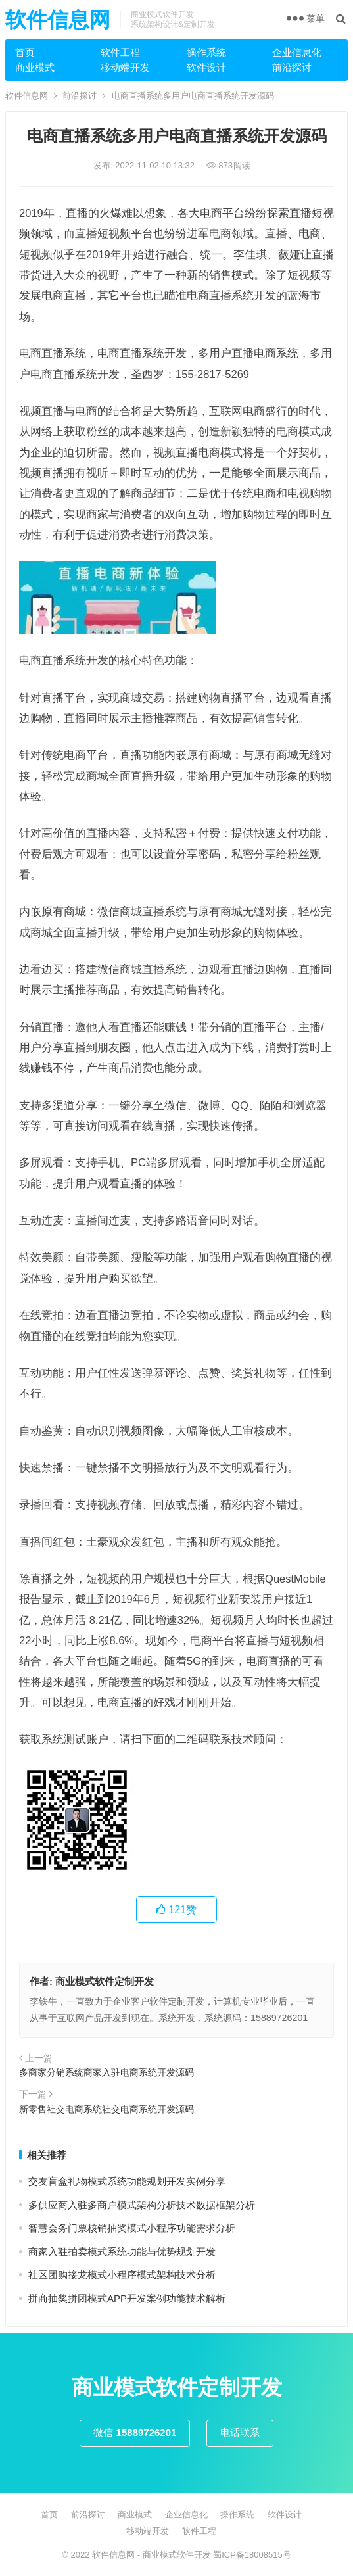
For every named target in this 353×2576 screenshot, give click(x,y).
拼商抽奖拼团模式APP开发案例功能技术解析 (126, 2298)
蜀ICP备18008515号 (252, 2555)
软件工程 (120, 52)
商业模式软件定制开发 (104, 1981)
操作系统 (206, 52)
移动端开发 (125, 67)
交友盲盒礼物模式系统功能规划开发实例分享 (126, 2181)
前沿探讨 (292, 67)
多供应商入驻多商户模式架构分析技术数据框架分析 (141, 2204)
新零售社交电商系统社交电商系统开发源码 (106, 2109)
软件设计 (206, 67)
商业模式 (35, 67)
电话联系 (240, 2432)
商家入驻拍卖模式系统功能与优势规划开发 (122, 2251)
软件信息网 (57, 20)
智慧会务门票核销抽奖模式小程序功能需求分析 (131, 2227)
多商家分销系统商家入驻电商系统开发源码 (106, 2072)
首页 (25, 52)
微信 (134, 2432)
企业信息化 (296, 52)
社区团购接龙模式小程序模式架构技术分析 (122, 2274)
